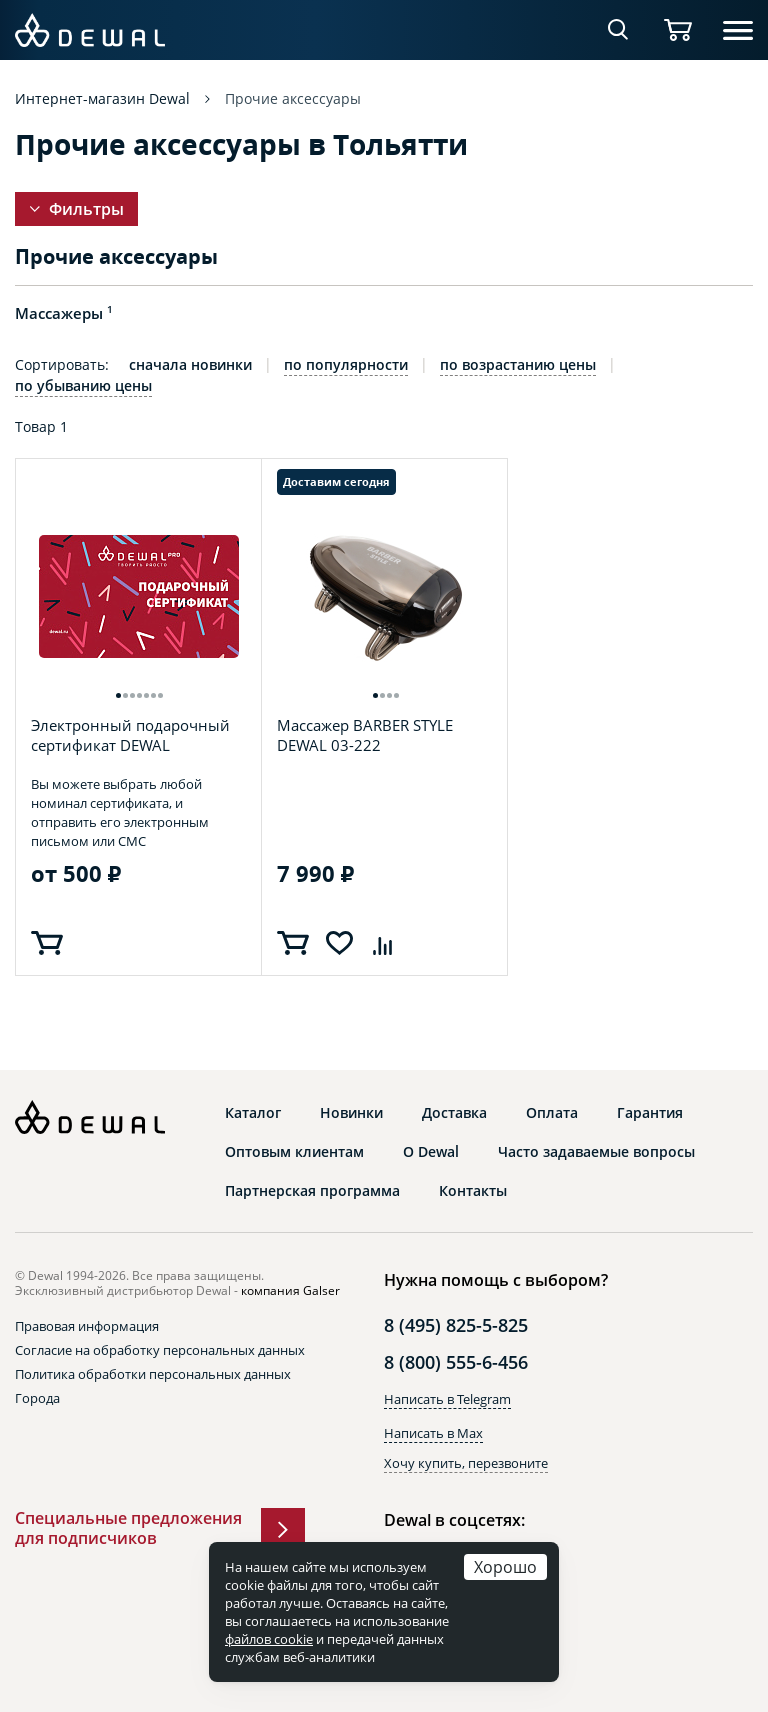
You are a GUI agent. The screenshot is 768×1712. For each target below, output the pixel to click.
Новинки (351, 1113)
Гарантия (650, 1113)
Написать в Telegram (447, 1399)
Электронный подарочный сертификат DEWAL (130, 735)
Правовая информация (87, 1326)
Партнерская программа (312, 1191)
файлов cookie (269, 1639)
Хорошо (505, 1566)
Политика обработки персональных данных (153, 1374)
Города (37, 1398)
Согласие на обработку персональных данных (160, 1350)
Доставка (454, 1113)
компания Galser (290, 1290)
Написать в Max (433, 1433)
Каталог (253, 1113)
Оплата (552, 1113)
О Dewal (431, 1152)
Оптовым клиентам (294, 1152)
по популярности (346, 365)
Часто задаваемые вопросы (596, 1152)
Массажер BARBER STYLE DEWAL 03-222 (365, 735)
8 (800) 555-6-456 (456, 1362)
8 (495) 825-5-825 (456, 1325)
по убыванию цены (83, 386)
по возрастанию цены (518, 365)
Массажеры (64, 313)
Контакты (473, 1191)
